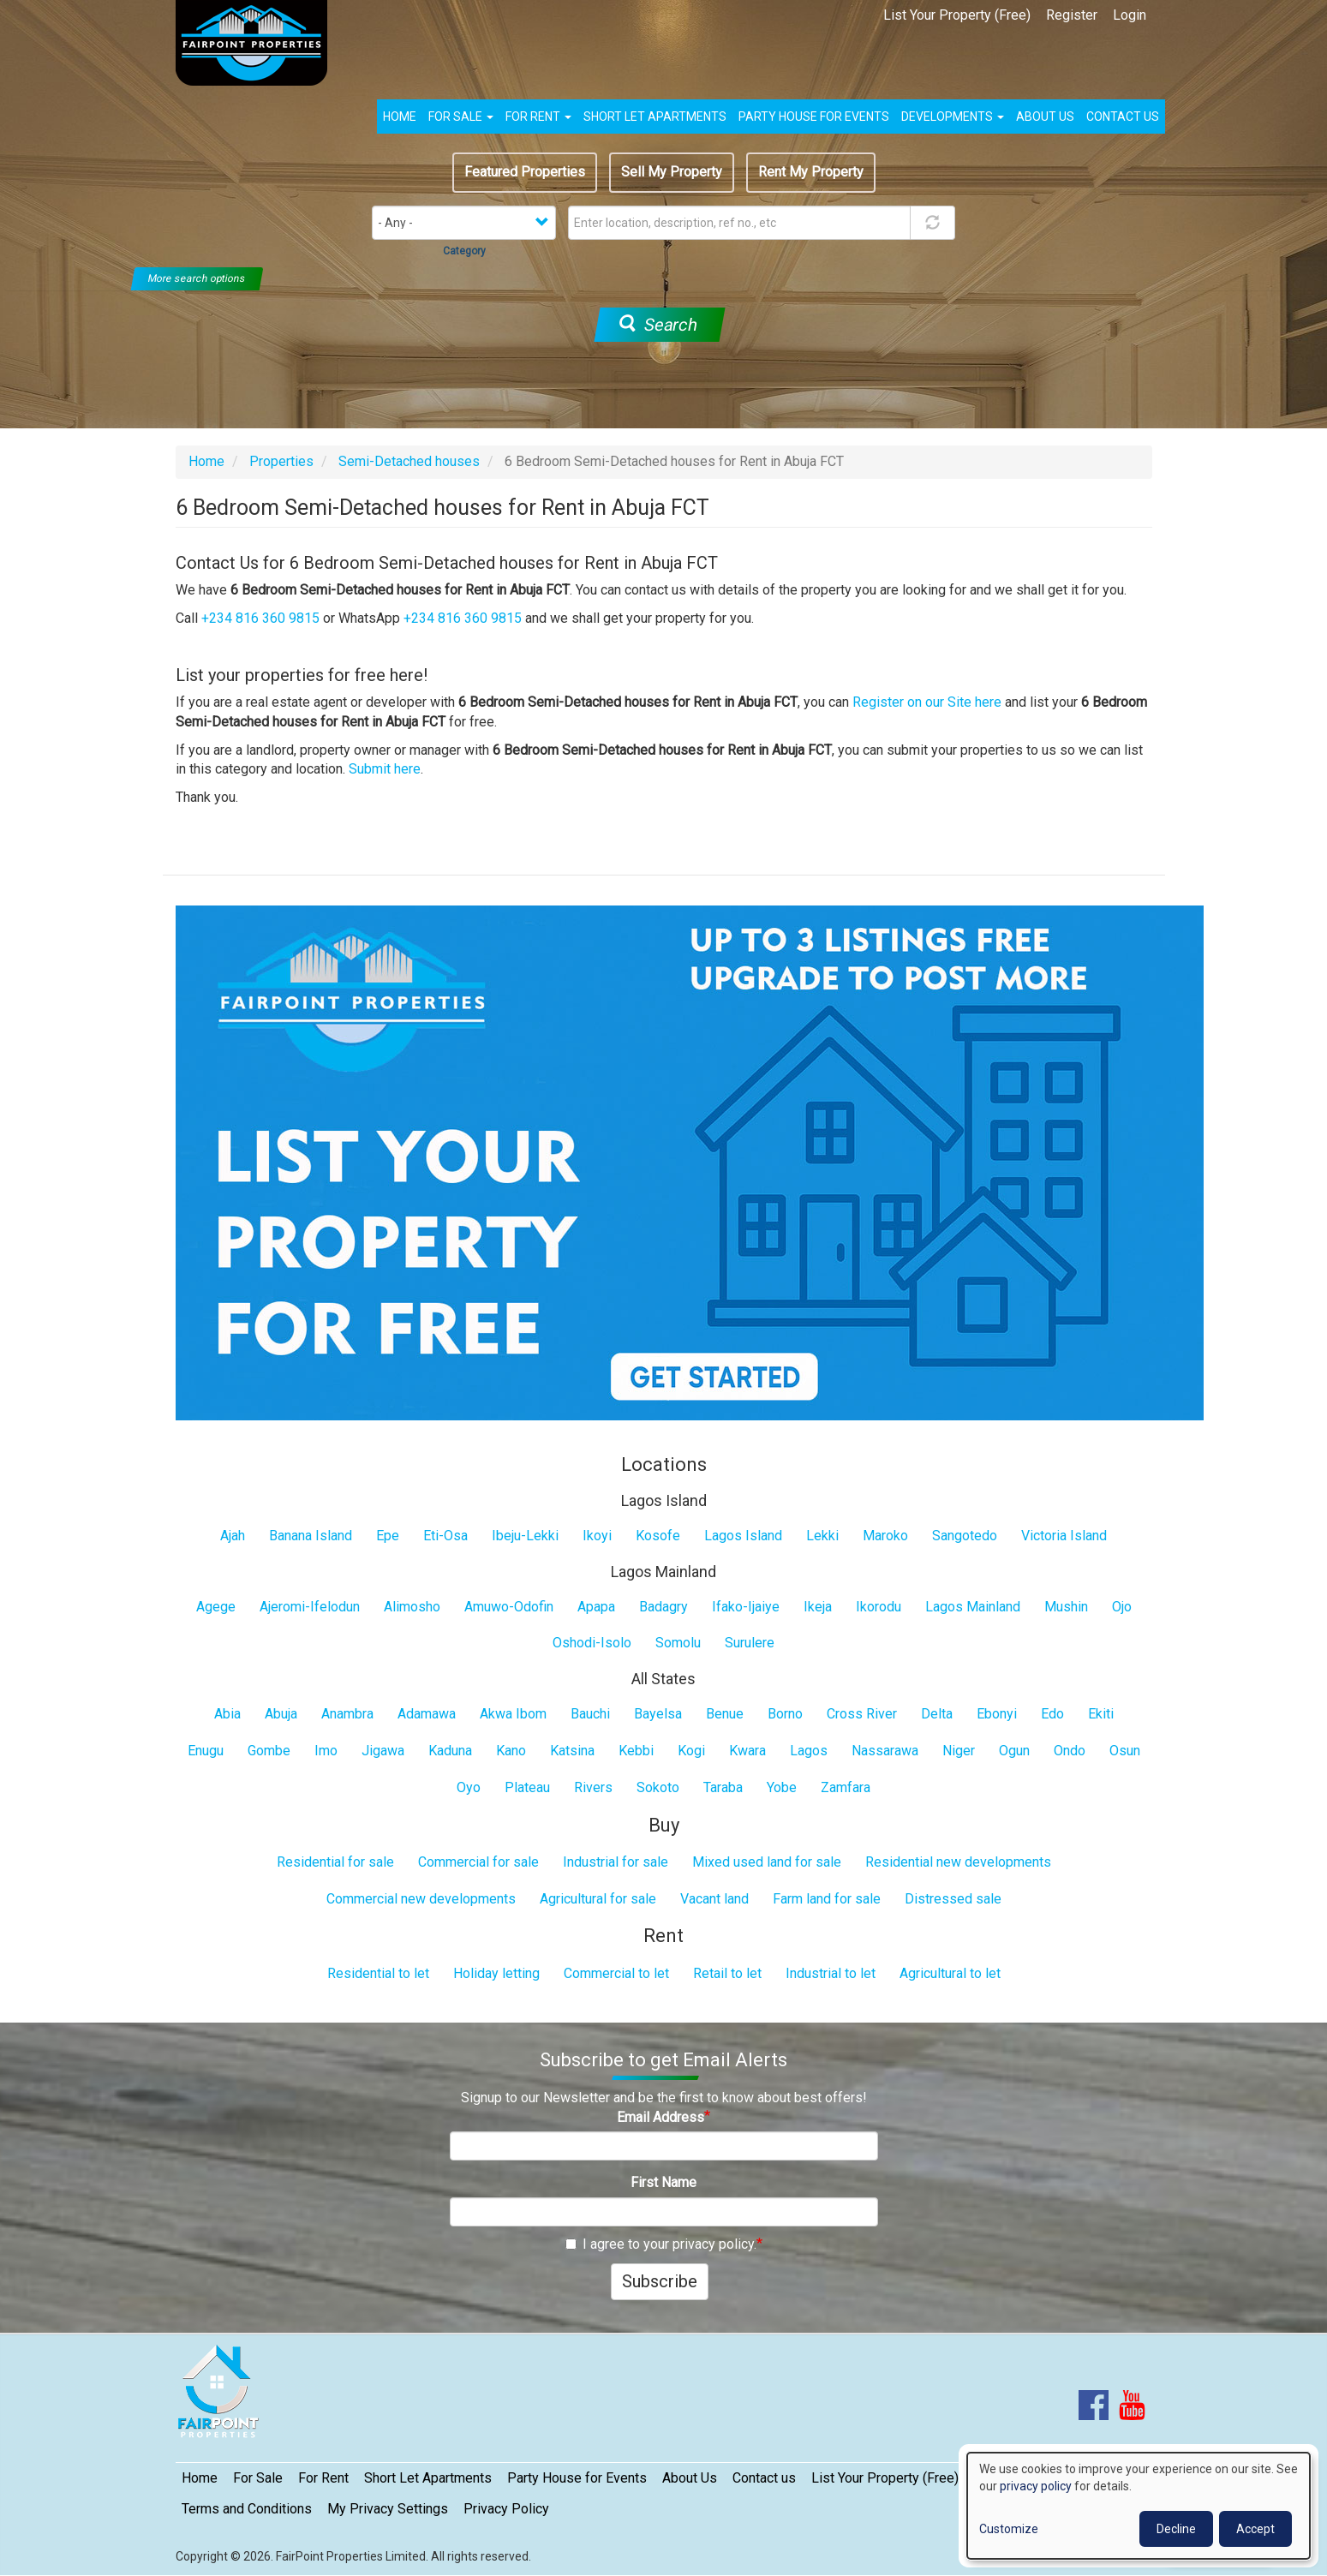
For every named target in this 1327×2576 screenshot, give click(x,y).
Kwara (747, 1750)
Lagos (809, 1750)
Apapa (596, 1607)
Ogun (1014, 1750)
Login (1129, 15)
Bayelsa (658, 1714)
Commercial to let (616, 1973)
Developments (952, 116)
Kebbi (636, 1750)
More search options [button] (197, 278)
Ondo (1069, 1750)
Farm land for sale (827, 1899)
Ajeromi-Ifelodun (310, 1607)
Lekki (822, 1535)
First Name (663, 2182)
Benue (725, 1714)
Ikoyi (597, 1535)
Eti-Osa (445, 1535)
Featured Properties (524, 172)
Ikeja (818, 1607)
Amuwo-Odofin (508, 1607)
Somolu (678, 1643)
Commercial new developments (421, 1899)
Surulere (749, 1643)
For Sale (460, 116)
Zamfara (845, 1787)
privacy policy (1036, 2486)
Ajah (232, 1535)
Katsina (572, 1750)
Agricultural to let (950, 1973)
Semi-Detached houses (409, 461)
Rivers (593, 1787)
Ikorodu (878, 1607)
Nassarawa (885, 1750)
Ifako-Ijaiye (746, 1607)
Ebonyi (997, 1714)
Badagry (663, 1607)
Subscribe (659, 2281)
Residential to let (378, 1973)
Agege (216, 1607)
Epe (387, 1535)
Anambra (347, 1714)
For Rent (538, 116)
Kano (511, 1750)
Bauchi (590, 1714)
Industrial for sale (615, 1862)
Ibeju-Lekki (525, 1535)
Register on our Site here (926, 702)
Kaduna (450, 1750)
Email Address (660, 2117)
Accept (1255, 2529)
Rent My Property (811, 172)
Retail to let (727, 1973)
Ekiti (1101, 1714)
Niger (958, 1750)
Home (399, 116)
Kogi (691, 1750)
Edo (1052, 1714)
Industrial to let (831, 1973)
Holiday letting (496, 1973)
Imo (326, 1750)
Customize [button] (1008, 2529)
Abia (227, 1714)
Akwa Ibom (513, 1714)
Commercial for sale (478, 1862)
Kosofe (658, 1535)
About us (1045, 116)
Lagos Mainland (972, 1607)
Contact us (1122, 116)
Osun (1124, 1750)
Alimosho (412, 1607)
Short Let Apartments (654, 116)
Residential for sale (335, 1862)
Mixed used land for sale (766, 1862)
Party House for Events (813, 116)
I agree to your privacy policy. (660, 2244)
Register (1071, 15)
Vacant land (714, 1899)
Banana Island (310, 1535)
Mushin (1066, 1607)
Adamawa (427, 1714)
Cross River (862, 1714)
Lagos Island (743, 1535)
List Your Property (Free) (957, 15)
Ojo (1122, 1607)
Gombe (269, 1750)
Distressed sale (953, 1899)
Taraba (723, 1787)
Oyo (469, 1787)
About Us (689, 2478)
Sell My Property (671, 172)
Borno (785, 1714)
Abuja (281, 1714)
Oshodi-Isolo (592, 1643)
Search (657, 324)
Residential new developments (958, 1862)
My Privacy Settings (387, 2509)
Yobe (782, 1787)
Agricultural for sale (598, 1899)
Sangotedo (964, 1535)
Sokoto (658, 1787)
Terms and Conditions (247, 2509)
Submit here (385, 769)
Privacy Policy (506, 2509)
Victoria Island (1064, 1535)
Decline (1176, 2529)
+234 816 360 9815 (260, 618)
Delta (937, 1714)
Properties (281, 461)
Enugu (206, 1750)
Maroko (885, 1535)
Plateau (527, 1787)
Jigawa (383, 1750)
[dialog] (1138, 2506)
